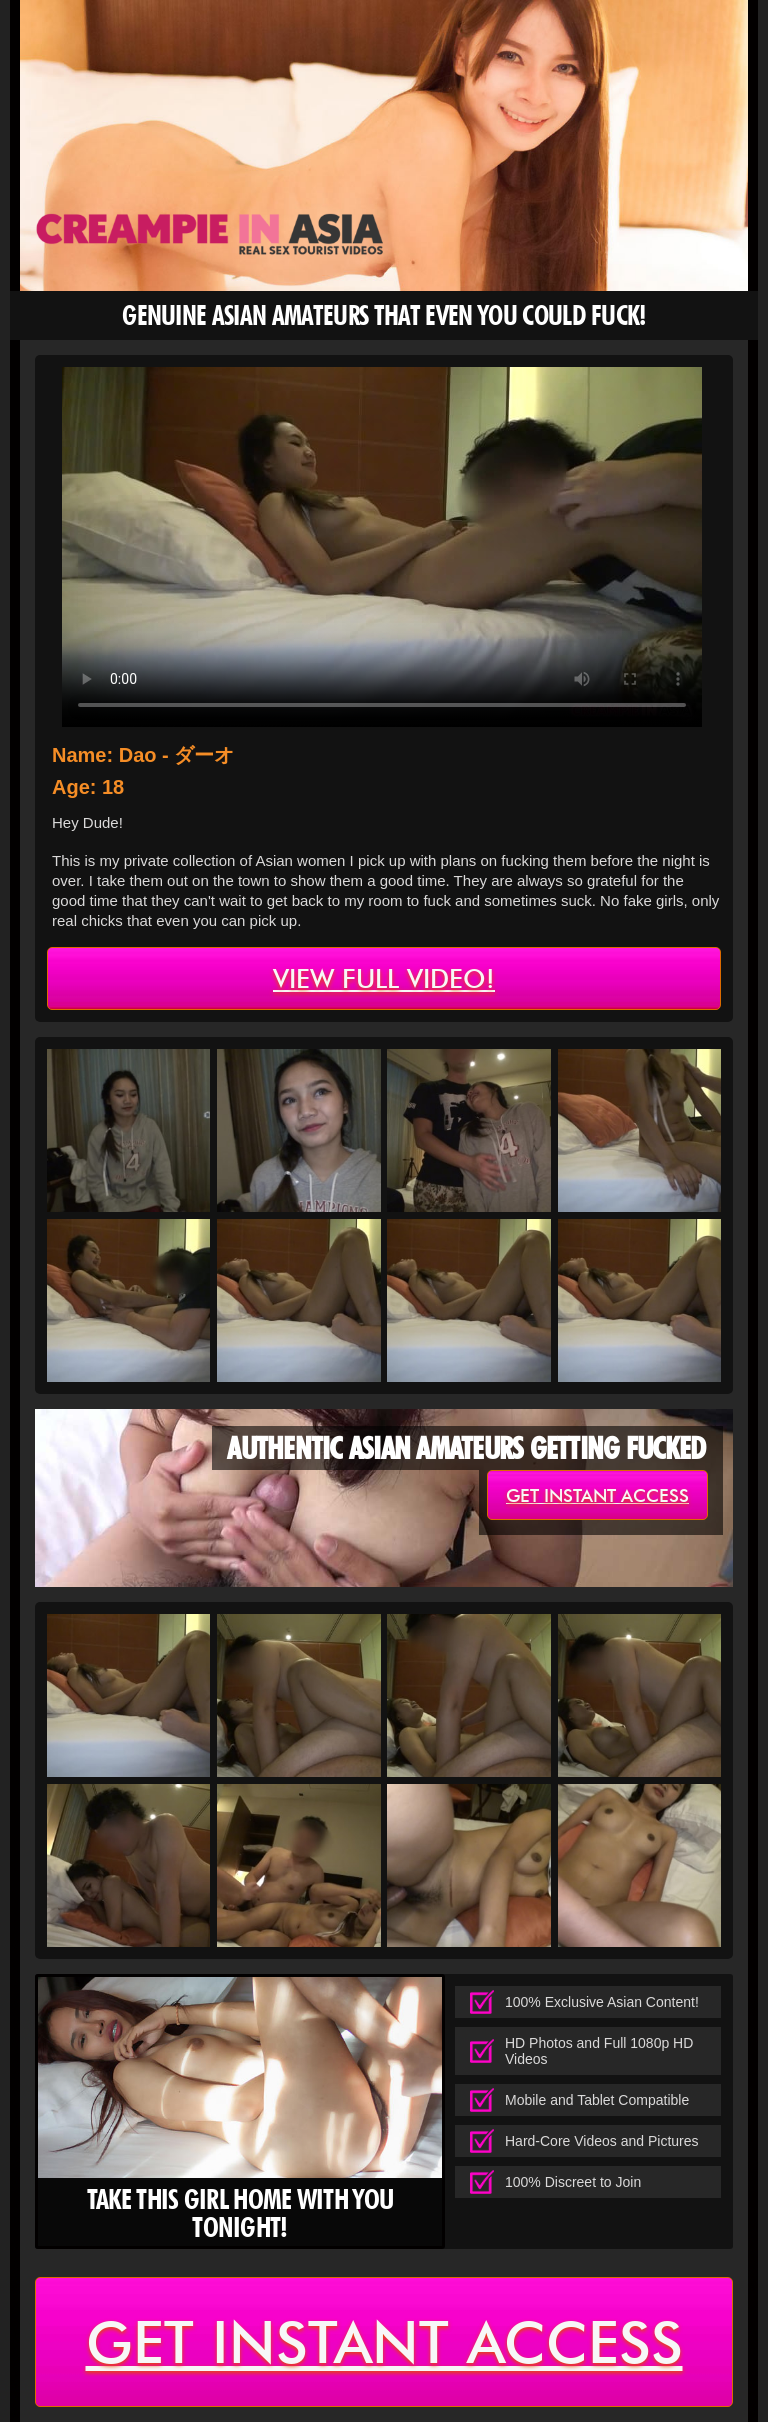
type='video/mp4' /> (382, 547)
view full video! (384, 979)
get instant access (597, 1496)
